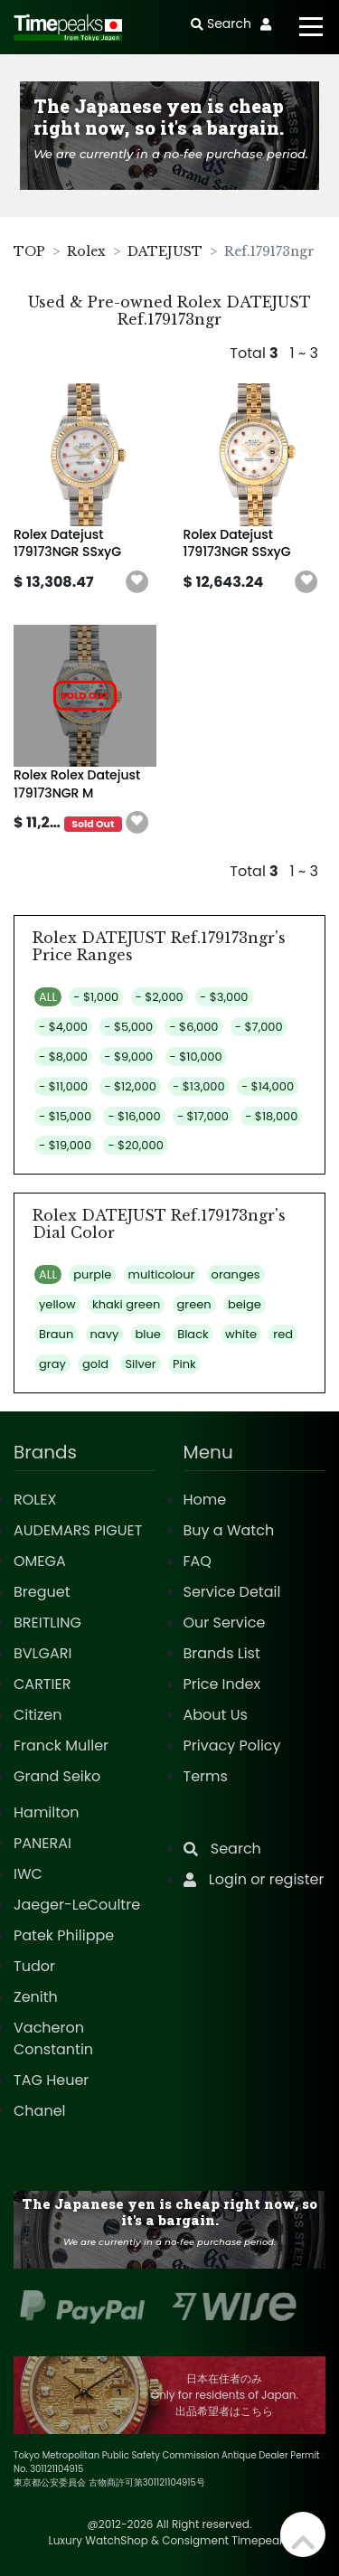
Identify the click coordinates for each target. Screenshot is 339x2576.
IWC (28, 1874)
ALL (48, 996)
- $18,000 (271, 1116)
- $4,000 (63, 1026)
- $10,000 (196, 1056)
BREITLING (47, 1622)
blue (148, 1334)
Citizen (38, 1714)
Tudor (34, 1966)
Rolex (86, 251)
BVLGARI (42, 1653)
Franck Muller (61, 1745)
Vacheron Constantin (53, 2038)
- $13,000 (199, 1086)
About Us (216, 1714)
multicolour (161, 1274)
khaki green (126, 1304)
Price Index (222, 1684)
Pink (184, 1364)
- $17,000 (203, 1116)
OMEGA (40, 1561)
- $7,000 (259, 1026)
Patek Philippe (64, 1935)
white (241, 1334)
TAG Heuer (51, 2080)
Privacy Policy (232, 1745)
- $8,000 (63, 1056)
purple (92, 1274)
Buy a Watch (229, 1530)
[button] (137, 582)
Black (193, 1334)
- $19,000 (65, 1145)
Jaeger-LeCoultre (77, 1904)
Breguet (42, 1591)
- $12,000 (129, 1086)
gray (52, 1364)
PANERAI (42, 1843)
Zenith (36, 1996)
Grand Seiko (57, 1776)
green (194, 1304)
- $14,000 (267, 1086)
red (283, 1334)
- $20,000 (135, 1145)
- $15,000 (65, 1116)
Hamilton (47, 1812)
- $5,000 (128, 1026)
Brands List (222, 1653)
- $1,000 (95, 996)
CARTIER (42, 1684)
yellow (57, 1304)
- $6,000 (193, 1026)
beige (244, 1304)
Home (205, 1499)
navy (104, 1334)
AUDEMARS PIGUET (78, 1530)
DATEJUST (164, 251)
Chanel (40, 2110)
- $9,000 (128, 1056)
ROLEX (35, 1499)
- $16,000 (134, 1116)
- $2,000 (160, 996)
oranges (236, 1274)
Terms (206, 1776)
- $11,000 (63, 1086)
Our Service (225, 1622)
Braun (56, 1334)
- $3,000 (224, 996)
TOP (29, 251)
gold (95, 1364)
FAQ (198, 1561)
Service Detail (232, 1591)
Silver (140, 1364)
